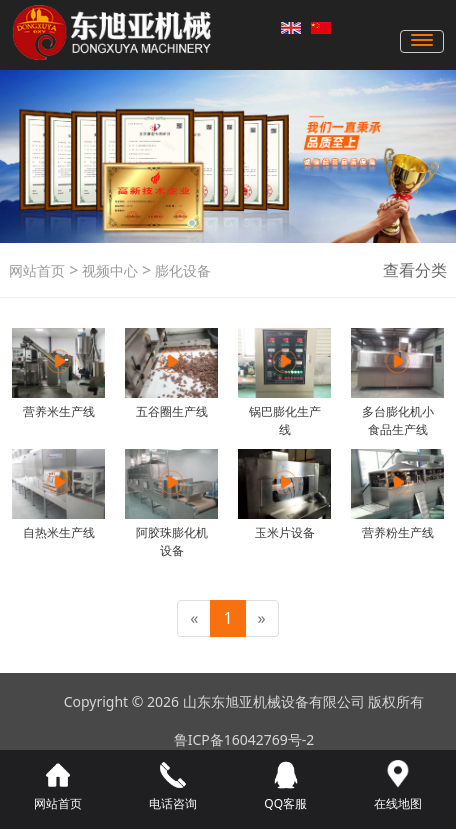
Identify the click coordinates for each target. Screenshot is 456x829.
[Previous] (194, 618)
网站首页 (37, 270)
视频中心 (108, 270)
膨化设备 (181, 270)
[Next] (262, 618)
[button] (192, 223)
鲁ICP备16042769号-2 (244, 739)
